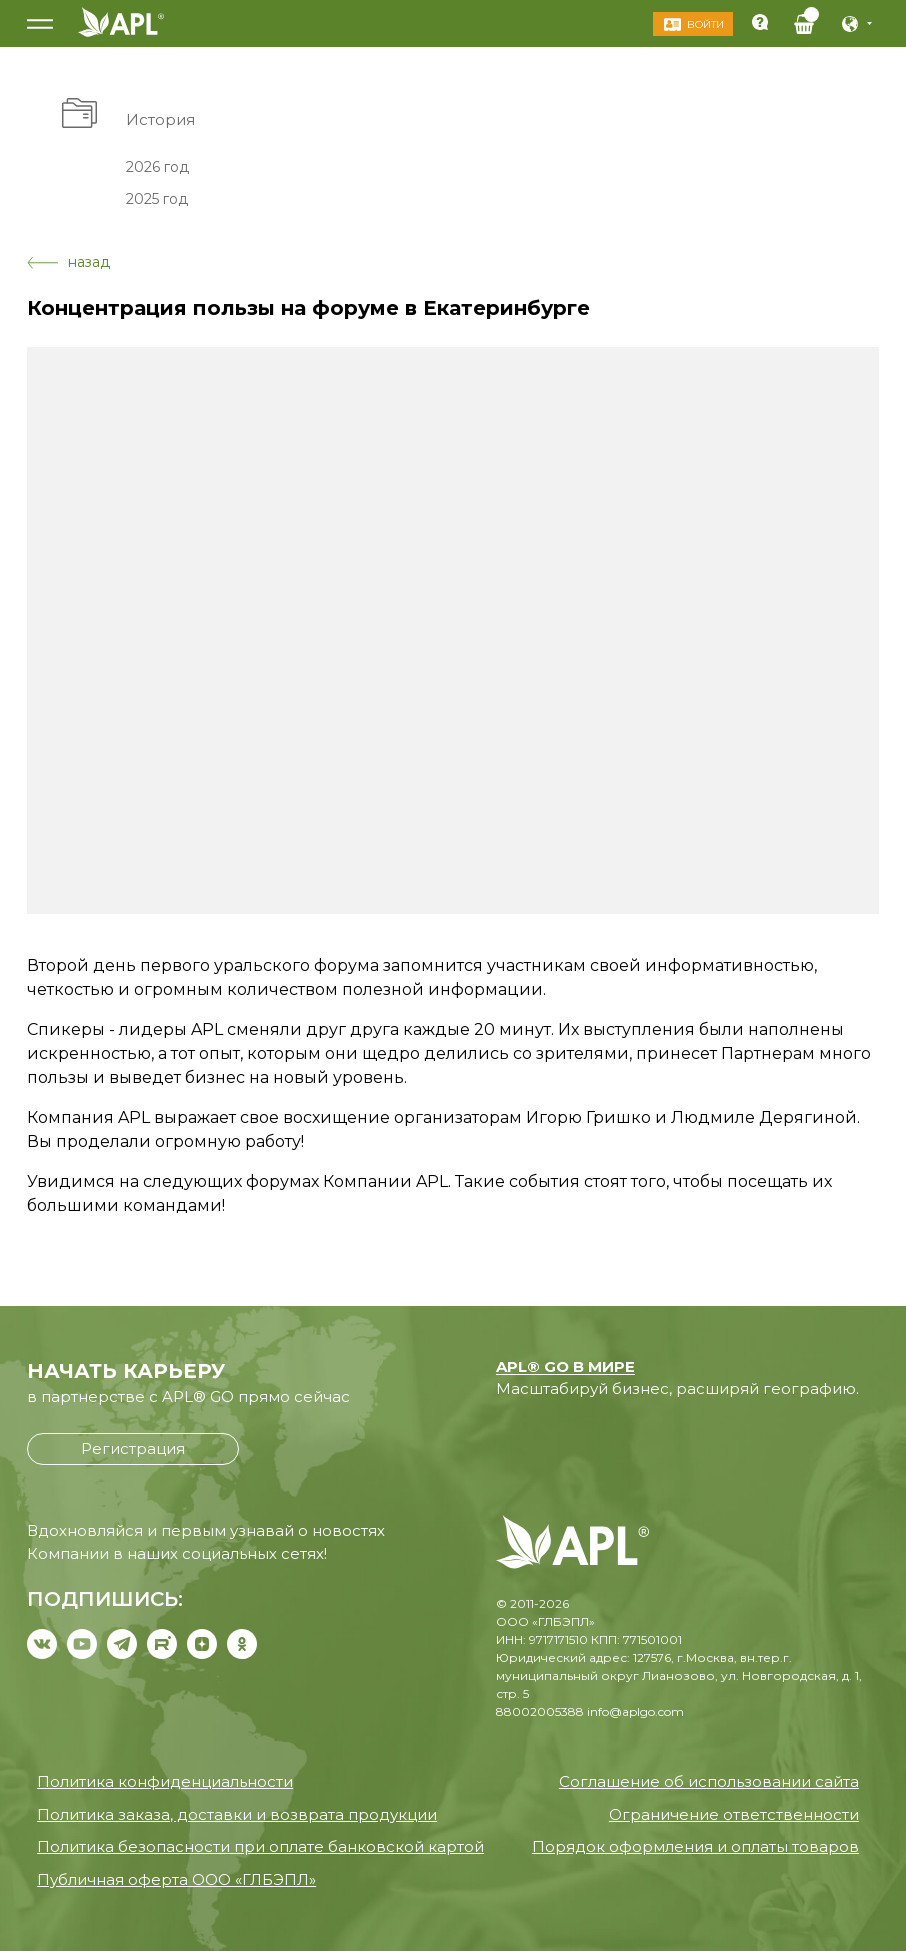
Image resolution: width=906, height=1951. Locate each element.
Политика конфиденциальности (165, 1781)
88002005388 (540, 1711)
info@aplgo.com (635, 1711)
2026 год (157, 166)
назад (68, 262)
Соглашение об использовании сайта (709, 1781)
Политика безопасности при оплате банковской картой (260, 1846)
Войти (704, 24)
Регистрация (133, 1448)
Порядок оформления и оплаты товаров (695, 1846)
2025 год (157, 199)
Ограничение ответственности (734, 1814)
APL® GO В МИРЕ (565, 1366)
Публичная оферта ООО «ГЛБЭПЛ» (176, 1879)
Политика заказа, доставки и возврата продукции (237, 1814)
